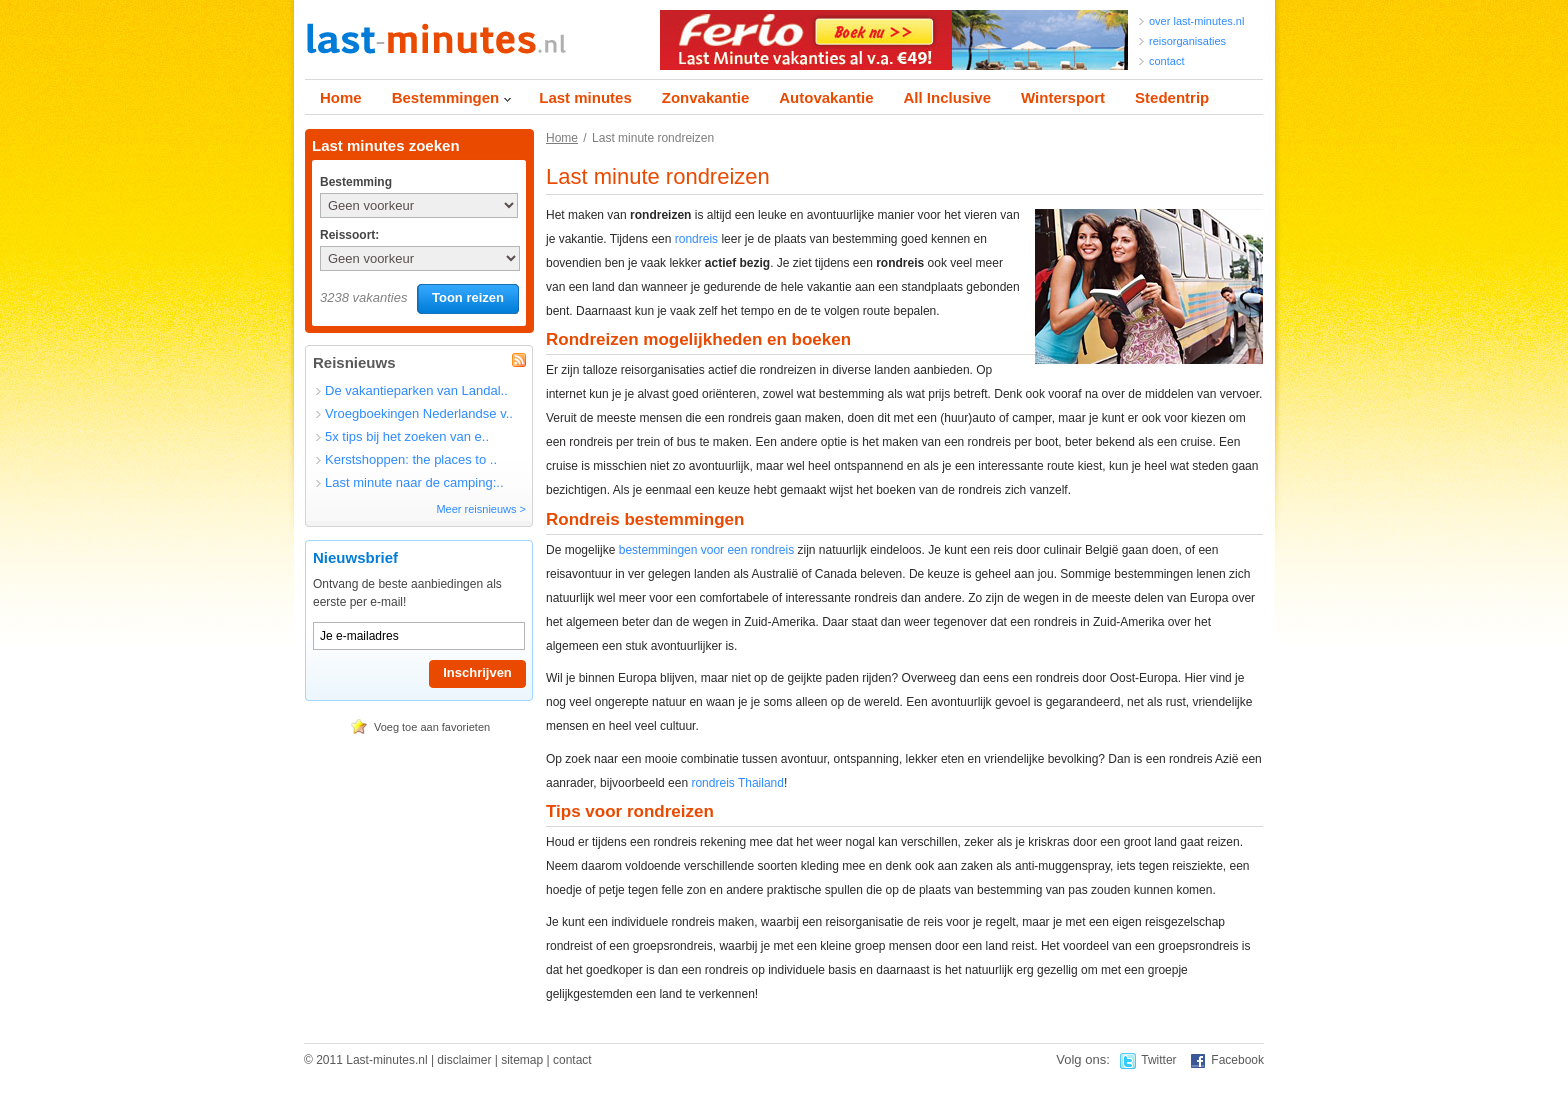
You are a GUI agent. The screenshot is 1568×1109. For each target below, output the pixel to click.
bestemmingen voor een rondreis (706, 550)
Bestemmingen (446, 97)
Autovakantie (826, 97)
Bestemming (355, 182)
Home (341, 97)
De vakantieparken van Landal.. (416, 390)
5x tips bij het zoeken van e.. (407, 436)
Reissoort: (349, 235)
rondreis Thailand (737, 783)
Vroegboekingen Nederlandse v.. (419, 413)
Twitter (1158, 1060)
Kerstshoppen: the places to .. (411, 459)
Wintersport (1063, 97)
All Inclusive (947, 97)
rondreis (696, 239)
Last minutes (585, 97)
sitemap (522, 1060)
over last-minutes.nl (1196, 21)
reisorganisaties (1187, 41)
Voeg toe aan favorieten (432, 727)
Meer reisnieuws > (481, 509)
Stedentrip (1172, 97)
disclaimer (464, 1060)
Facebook (1237, 1060)
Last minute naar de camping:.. (414, 482)
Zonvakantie (706, 97)
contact (1166, 61)
